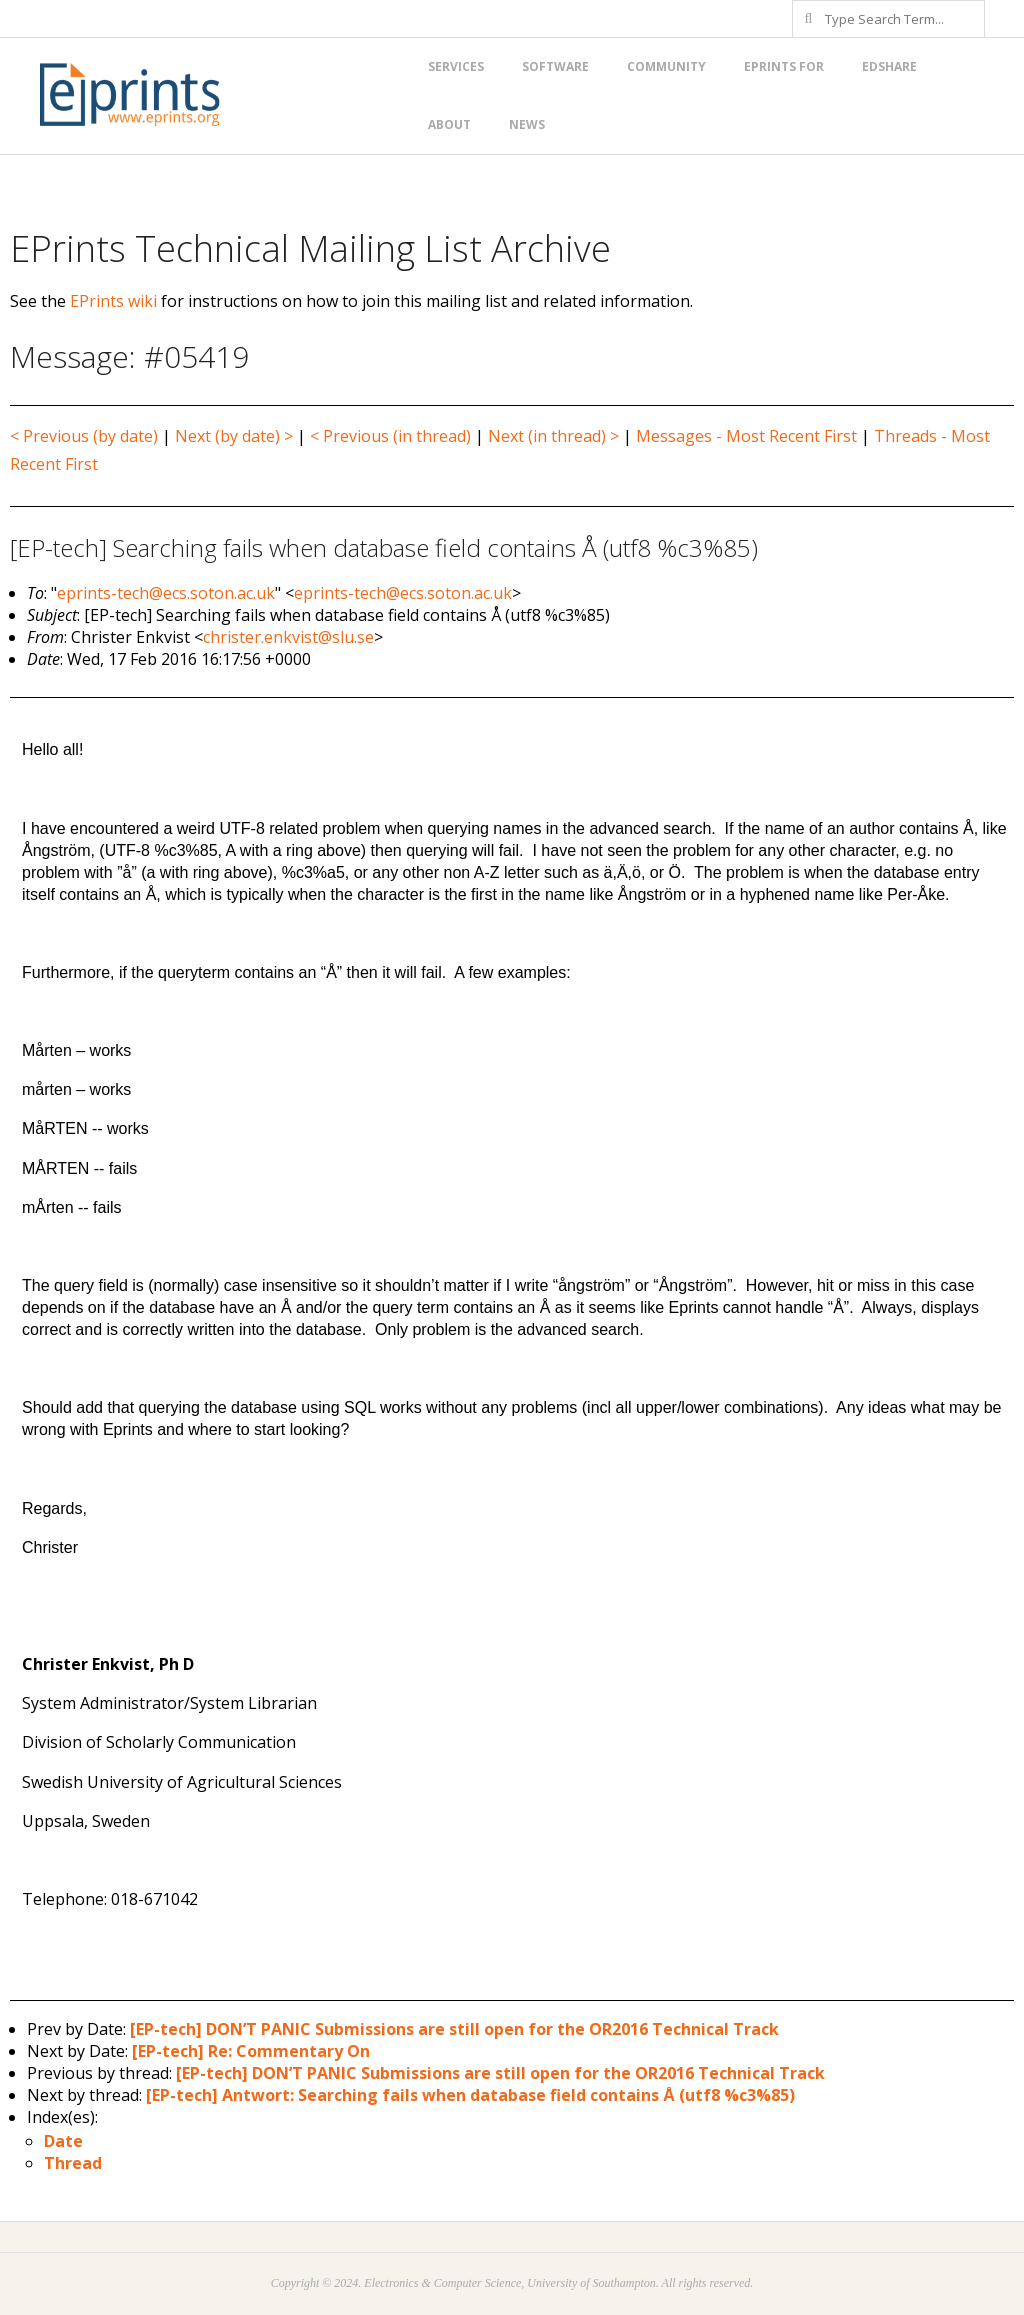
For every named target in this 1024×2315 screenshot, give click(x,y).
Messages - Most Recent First (746, 436)
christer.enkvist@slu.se (288, 637)
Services (456, 66)
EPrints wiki (113, 301)
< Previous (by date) (84, 436)
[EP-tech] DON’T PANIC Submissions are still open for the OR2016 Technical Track (454, 2029)
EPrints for (784, 66)
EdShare (889, 66)
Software (555, 66)
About (449, 124)
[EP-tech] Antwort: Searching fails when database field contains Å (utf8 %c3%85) (470, 2095)
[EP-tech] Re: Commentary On (251, 2051)
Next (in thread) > (553, 436)
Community (666, 66)
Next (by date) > (234, 436)
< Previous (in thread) (390, 436)
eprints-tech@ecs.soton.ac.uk (166, 593)
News (527, 124)
